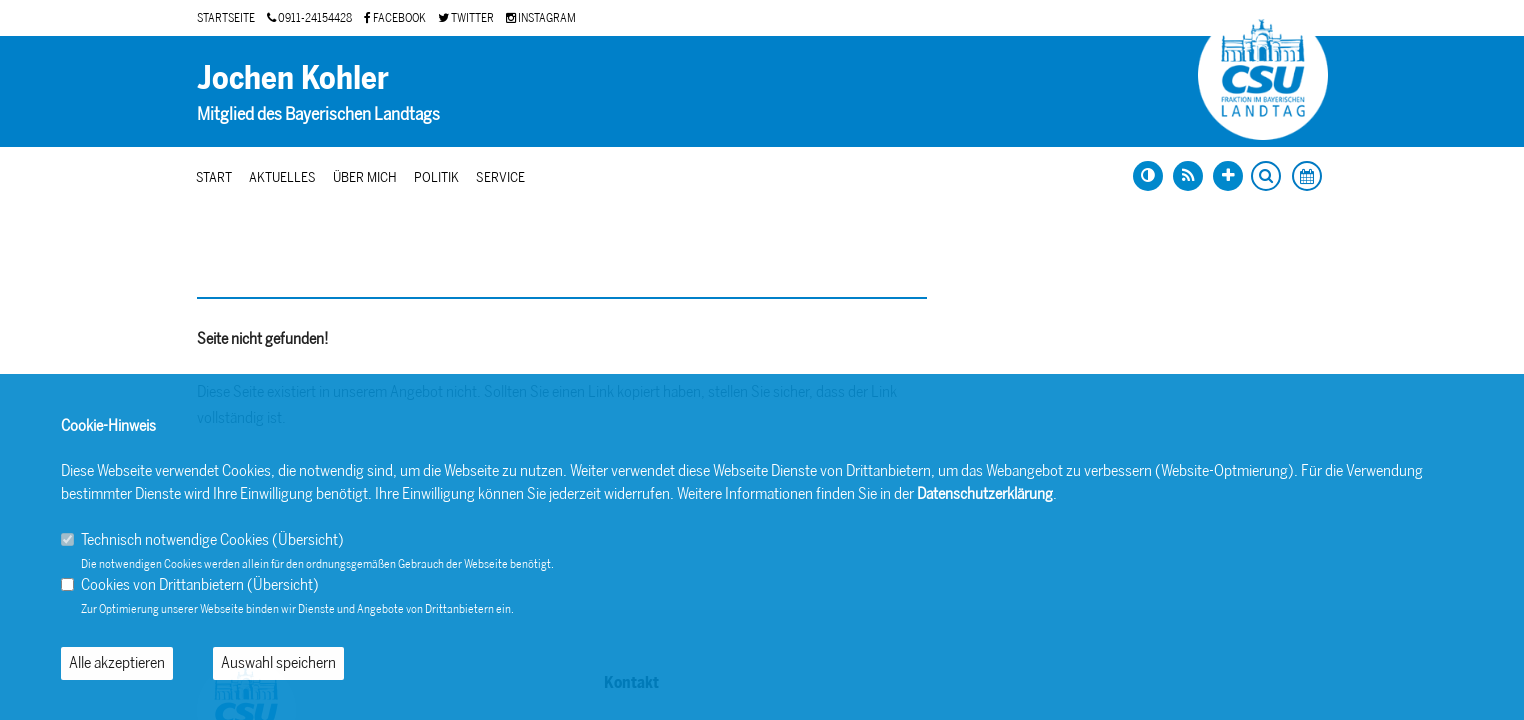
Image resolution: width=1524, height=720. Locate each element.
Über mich (365, 177)
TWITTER (466, 18)
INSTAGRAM (541, 18)
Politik (436, 177)
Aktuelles (282, 177)
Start (214, 177)
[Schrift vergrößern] (1228, 176)
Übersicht (308, 539)
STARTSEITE (226, 18)
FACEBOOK (395, 18)
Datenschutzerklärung (985, 493)
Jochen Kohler (293, 78)
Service (500, 177)
